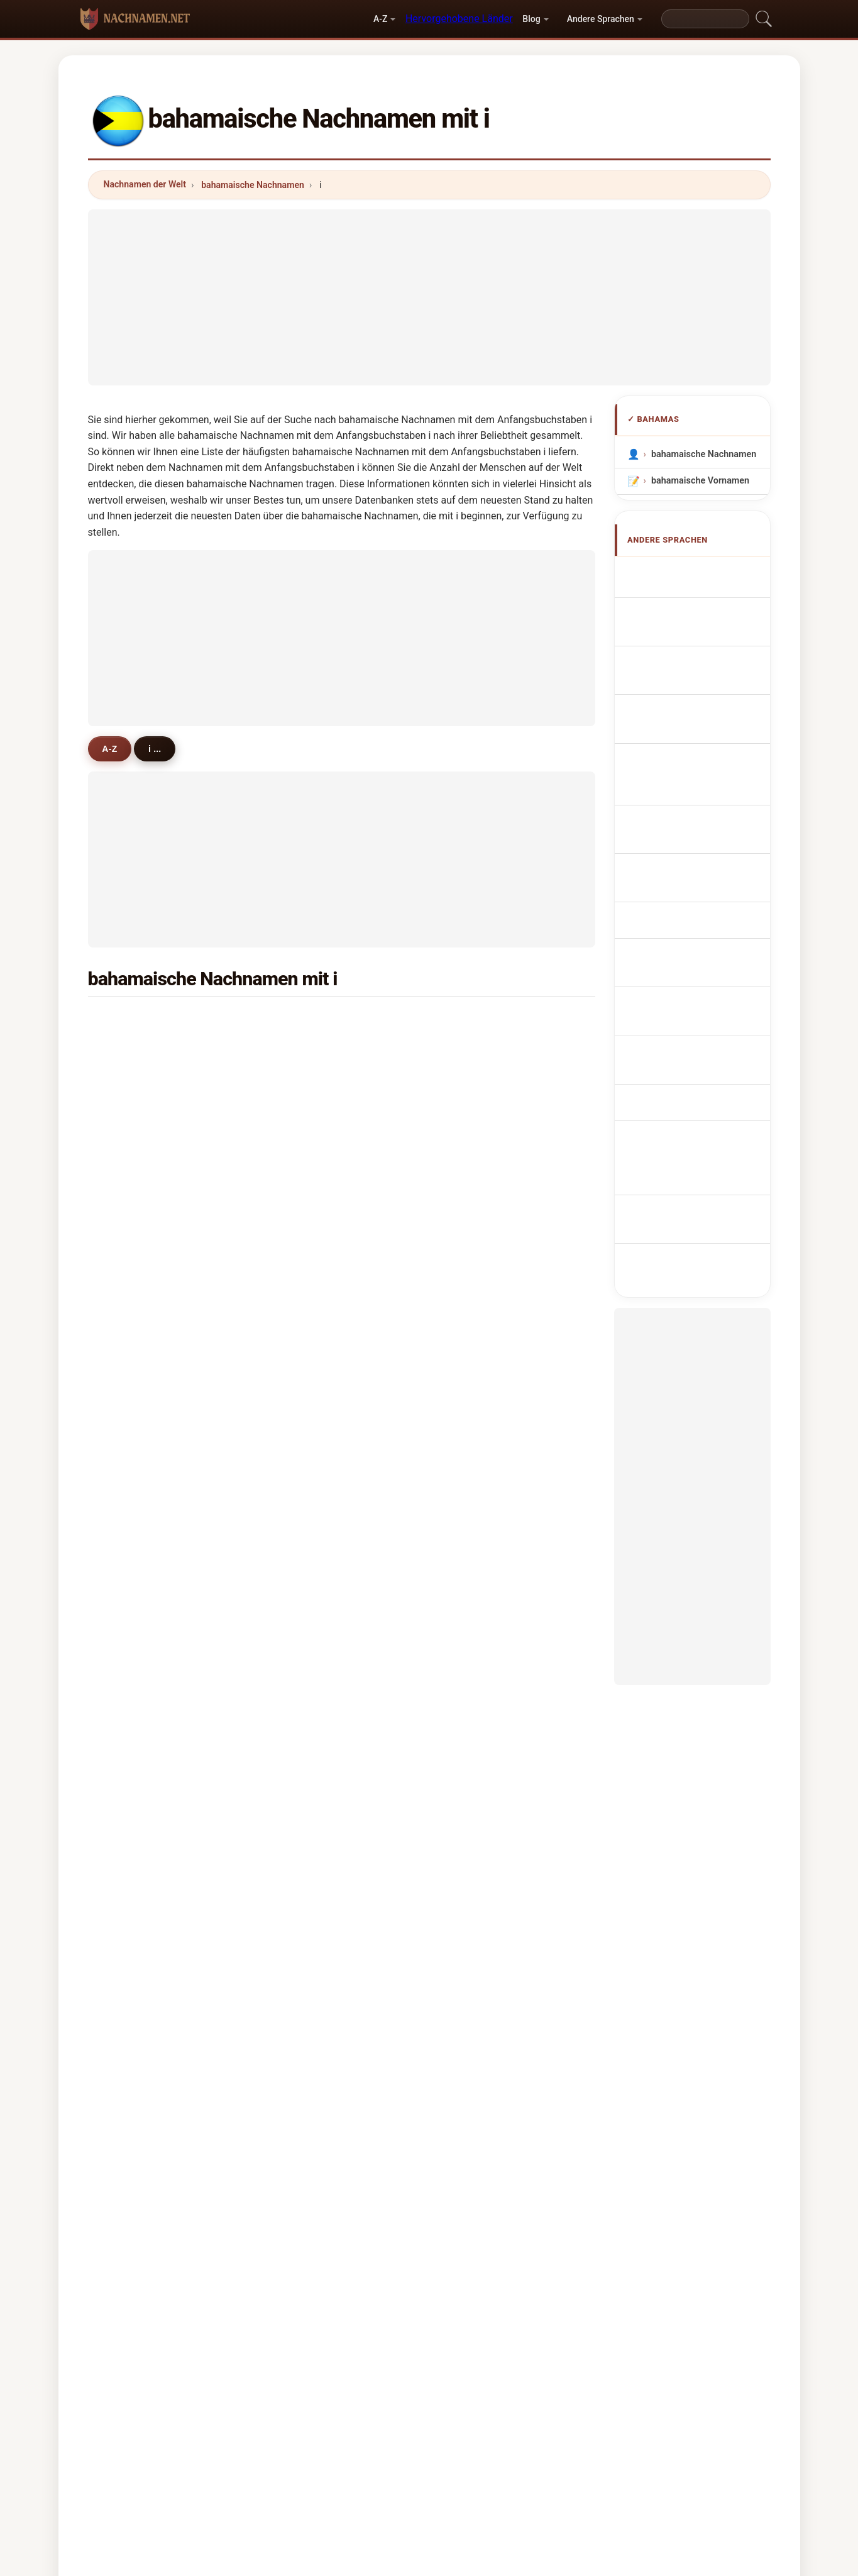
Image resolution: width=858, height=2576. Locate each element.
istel (130, 1632)
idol (473, 1235)
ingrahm (138, 1418)
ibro (473, 1632)
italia (131, 1143)
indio (476, 1723)
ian (127, 1662)
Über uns (330, 2475)
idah (130, 1723)
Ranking (389, 2475)
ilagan (306, 1357)
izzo (302, 1509)
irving (477, 1052)
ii (295, 1387)
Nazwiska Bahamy (696, 746)
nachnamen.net (429, 2424)
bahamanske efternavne (707, 829)
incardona (486, 1357)
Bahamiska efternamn (703, 934)
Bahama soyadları (695, 958)
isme (131, 1570)
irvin (302, 1265)
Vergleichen (454, 2475)
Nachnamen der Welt (145, 184)
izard (303, 1418)
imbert (135, 1235)
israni (305, 1296)
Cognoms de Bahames (705, 683)
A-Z (380, 19)
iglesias (481, 1143)
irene (476, 1754)
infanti (134, 1357)
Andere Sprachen (600, 19)
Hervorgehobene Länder (459, 19)
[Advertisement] (429, 297)
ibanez (307, 1143)
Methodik (267, 2475)
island (306, 1113)
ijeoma (135, 1052)
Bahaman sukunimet (700, 852)
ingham (481, 1418)
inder (304, 1326)
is (469, 1204)
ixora (475, 1662)
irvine (305, 1601)
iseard (306, 1754)
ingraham (141, 1021)
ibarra (133, 1784)
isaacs (307, 1021)
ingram (480, 1174)
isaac (476, 1082)
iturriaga (311, 1662)
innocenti (485, 1387)
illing (303, 1052)
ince (302, 1204)
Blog (531, 19)
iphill (303, 1540)
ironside (138, 1082)
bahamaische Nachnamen (252, 185)
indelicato (142, 1326)
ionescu (137, 1754)
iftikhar (136, 1265)
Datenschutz (584, 2475)
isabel (478, 1570)
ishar (303, 1235)
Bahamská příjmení (698, 805)
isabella (481, 1693)
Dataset (518, 2475)
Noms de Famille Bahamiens (689, 626)
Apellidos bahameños (702, 573)
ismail (133, 1174)
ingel (131, 1204)
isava (132, 1509)
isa (299, 1632)
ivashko (309, 1693)
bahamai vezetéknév (700, 875)
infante (480, 1296)
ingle (131, 1387)
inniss (477, 1021)
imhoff (135, 1113)
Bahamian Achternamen (678, 775)
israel (476, 1448)
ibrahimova (144, 1448)
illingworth (487, 1601)
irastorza (139, 1601)
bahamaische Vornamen (700, 480)
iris (127, 1479)
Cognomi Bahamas (697, 655)
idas (474, 1479)
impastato (142, 1296)
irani (130, 1693)
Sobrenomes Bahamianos (680, 716)
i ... (159, 748)
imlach (307, 1174)
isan (302, 1479)
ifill (299, 1082)
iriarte (306, 1448)
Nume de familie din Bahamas (695, 905)
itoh (301, 1570)
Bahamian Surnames (701, 596)
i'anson (308, 1723)
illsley (477, 1540)
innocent (483, 1326)
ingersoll (483, 1113)
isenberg (483, 1265)
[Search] (705, 18)
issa (474, 1509)
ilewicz (135, 1540)
